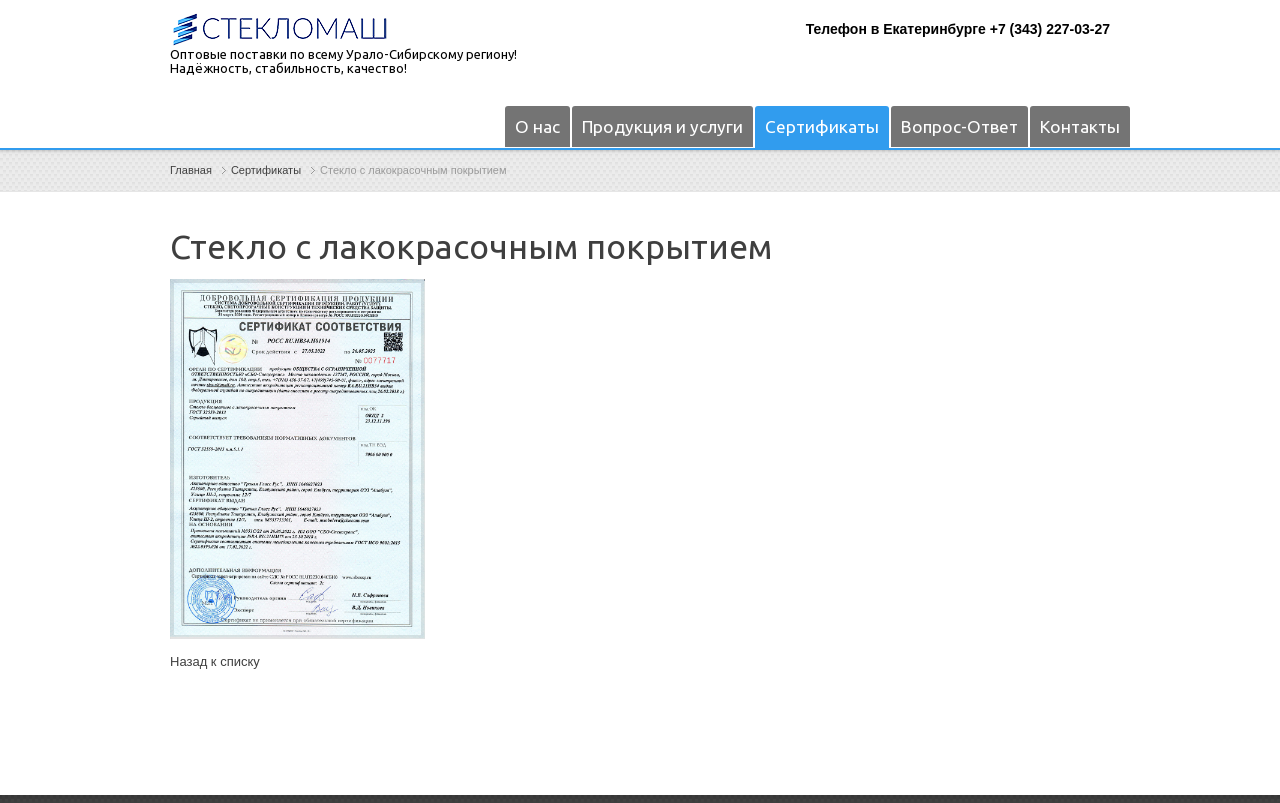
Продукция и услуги (662, 126)
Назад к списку (215, 661)
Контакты (1080, 126)
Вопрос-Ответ (959, 126)
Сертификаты (822, 126)
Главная (191, 170)
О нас (537, 126)
